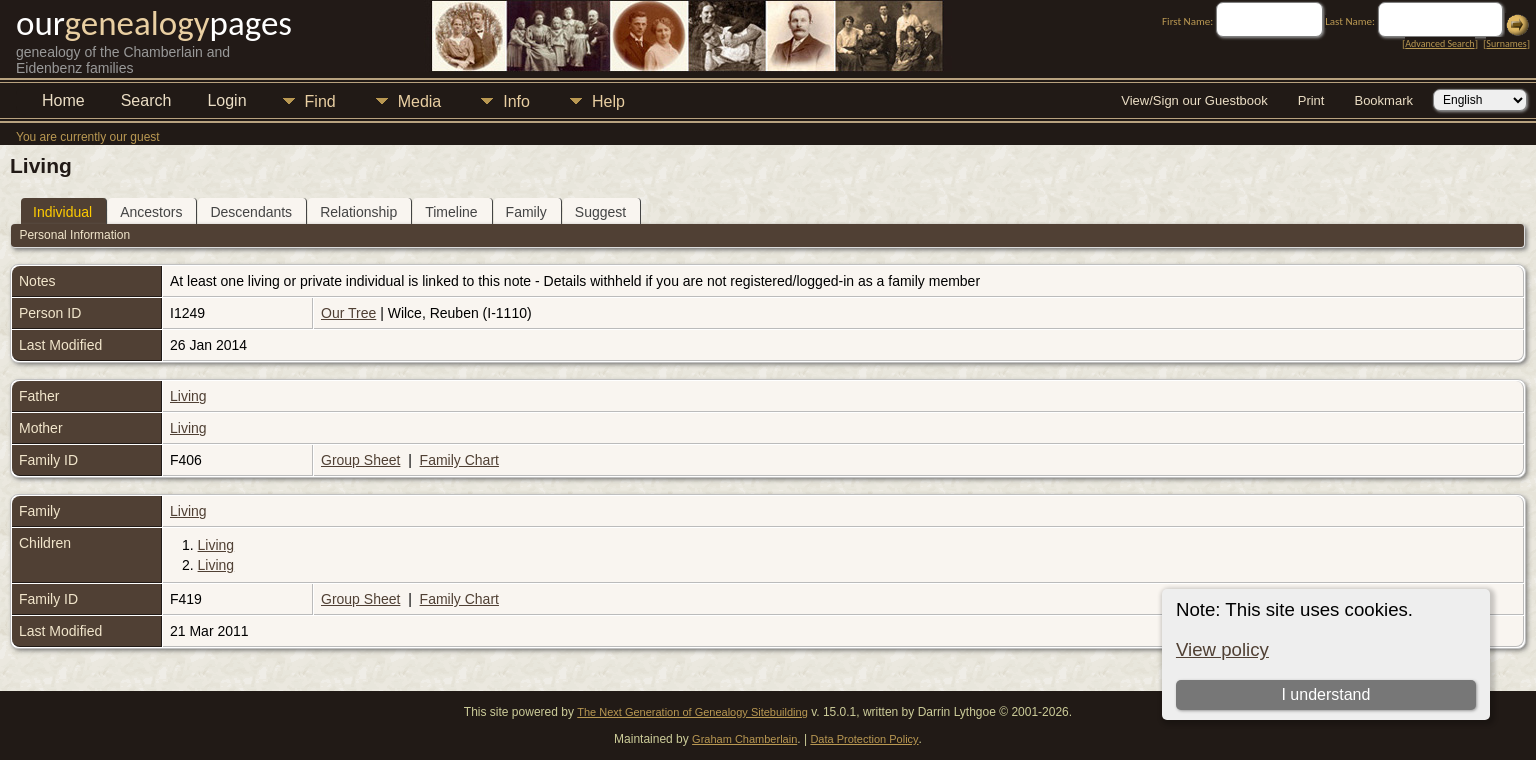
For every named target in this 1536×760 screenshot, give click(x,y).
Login (226, 100)
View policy (1222, 649)
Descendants (251, 212)
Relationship (358, 212)
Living (188, 396)
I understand (1325, 694)
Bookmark (1383, 100)
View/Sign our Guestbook (1194, 100)
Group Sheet (360, 460)
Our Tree (348, 313)
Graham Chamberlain (744, 739)
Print (1311, 100)
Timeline (451, 212)
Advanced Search (1439, 43)
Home (63, 100)
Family (526, 212)
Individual (62, 212)
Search (146, 100)
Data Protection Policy (864, 739)
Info (516, 101)
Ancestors (151, 212)
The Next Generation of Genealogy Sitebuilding (692, 712)
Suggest (600, 212)
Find (320, 101)
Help (608, 101)
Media (420, 101)
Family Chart (459, 460)
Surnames (1506, 43)
